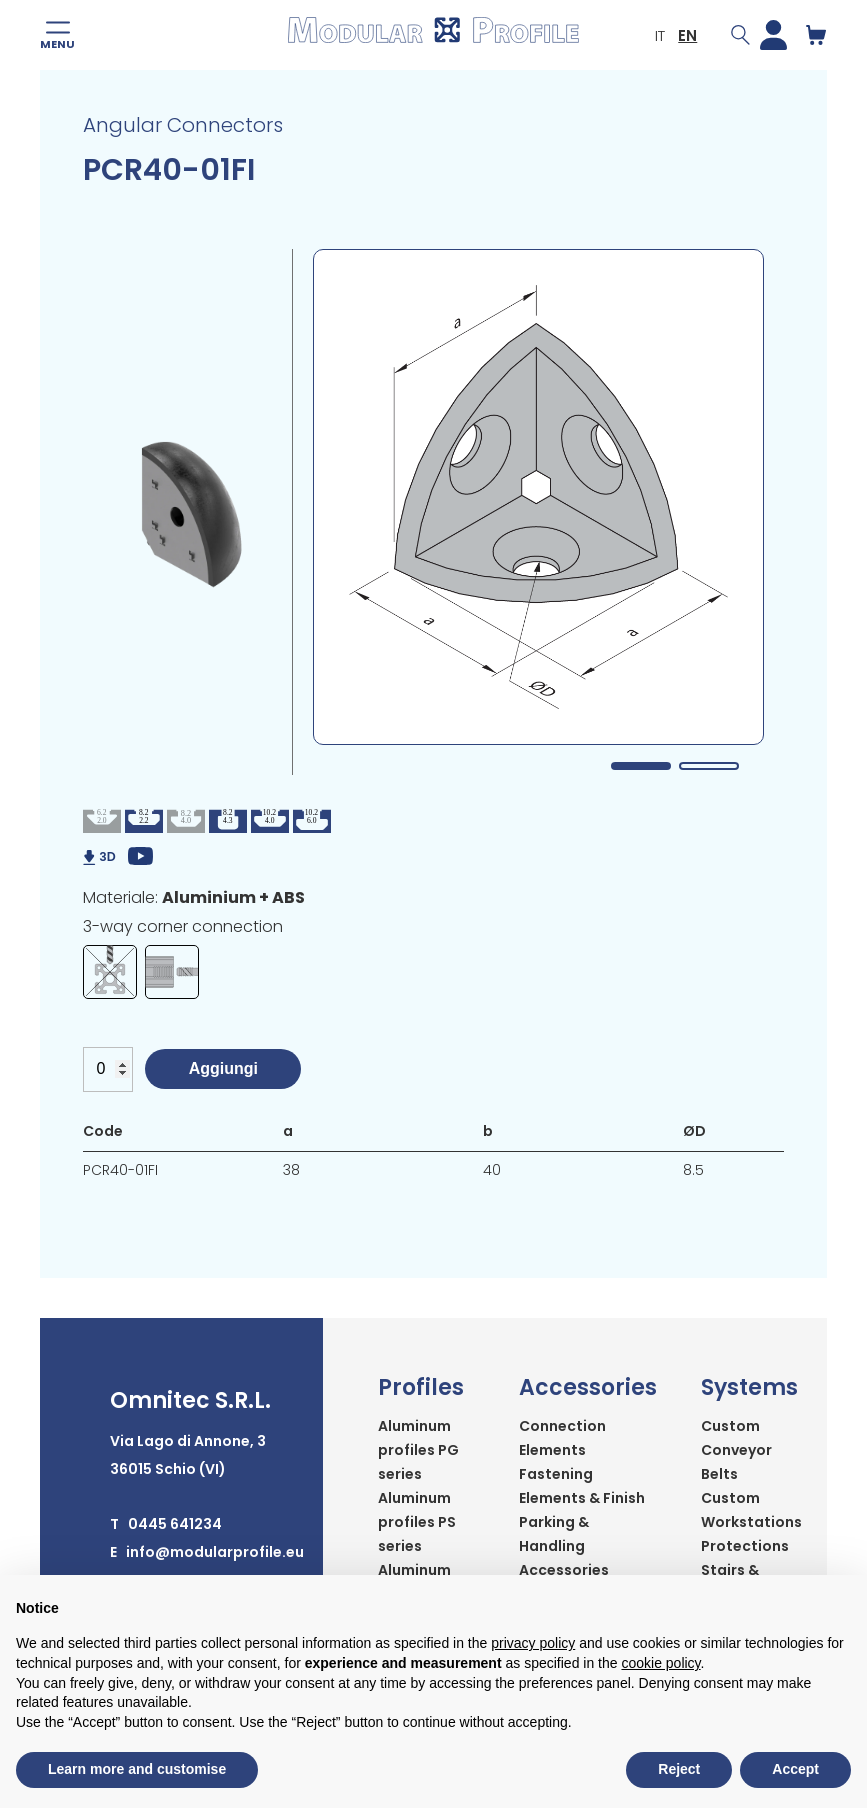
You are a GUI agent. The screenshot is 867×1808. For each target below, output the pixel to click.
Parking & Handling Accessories (564, 1546)
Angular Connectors (183, 125)
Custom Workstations (751, 1510)
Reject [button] (679, 1769)
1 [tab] (641, 766)
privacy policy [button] (533, 1643)
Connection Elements (562, 1438)
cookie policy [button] (660, 1663)
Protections (745, 1546)
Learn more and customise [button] (137, 1769)
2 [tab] (709, 766)
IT (658, 35)
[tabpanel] (538, 497)
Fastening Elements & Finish (582, 1486)
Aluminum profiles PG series (418, 1450)
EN (685, 35)
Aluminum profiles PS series (417, 1522)
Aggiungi (223, 1068)
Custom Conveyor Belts (736, 1450)
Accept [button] (795, 1769)
